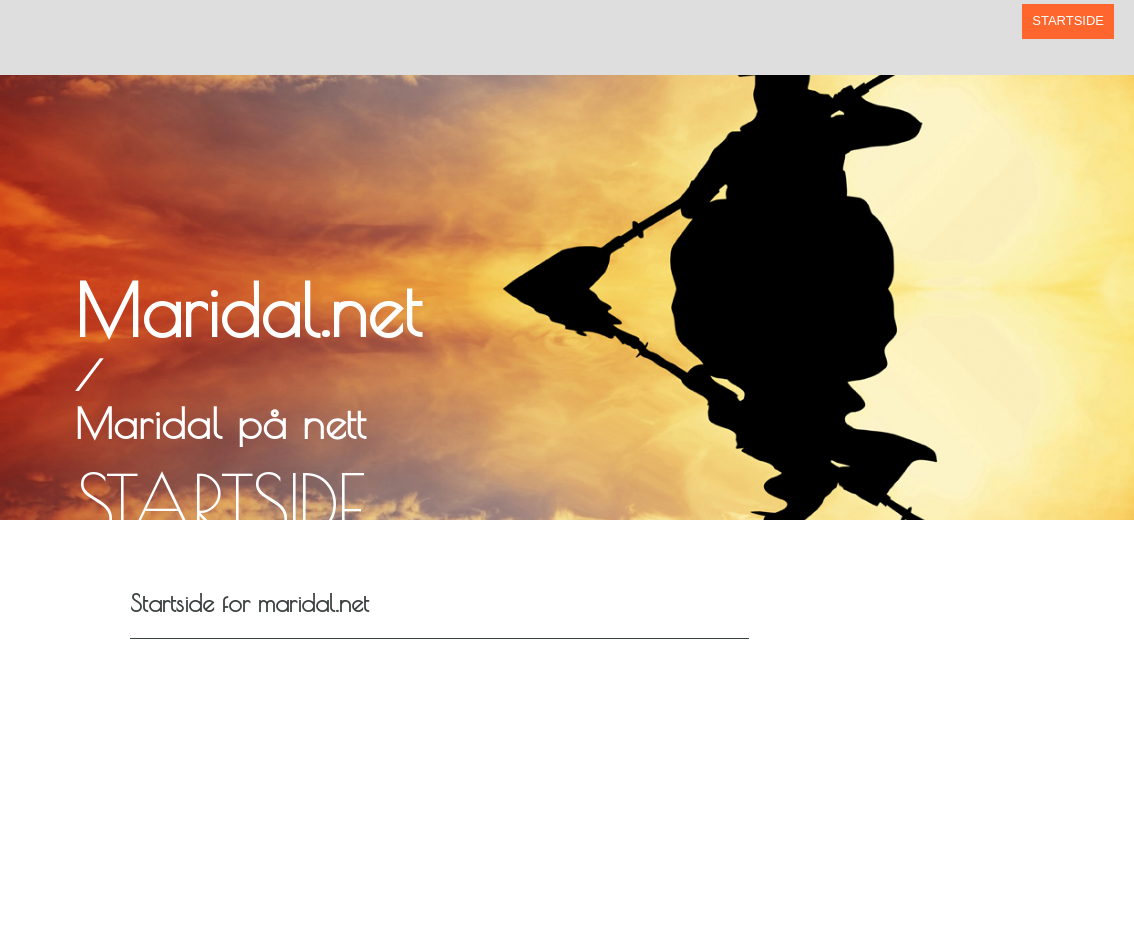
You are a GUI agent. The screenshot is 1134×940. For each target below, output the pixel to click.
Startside (1068, 20)
